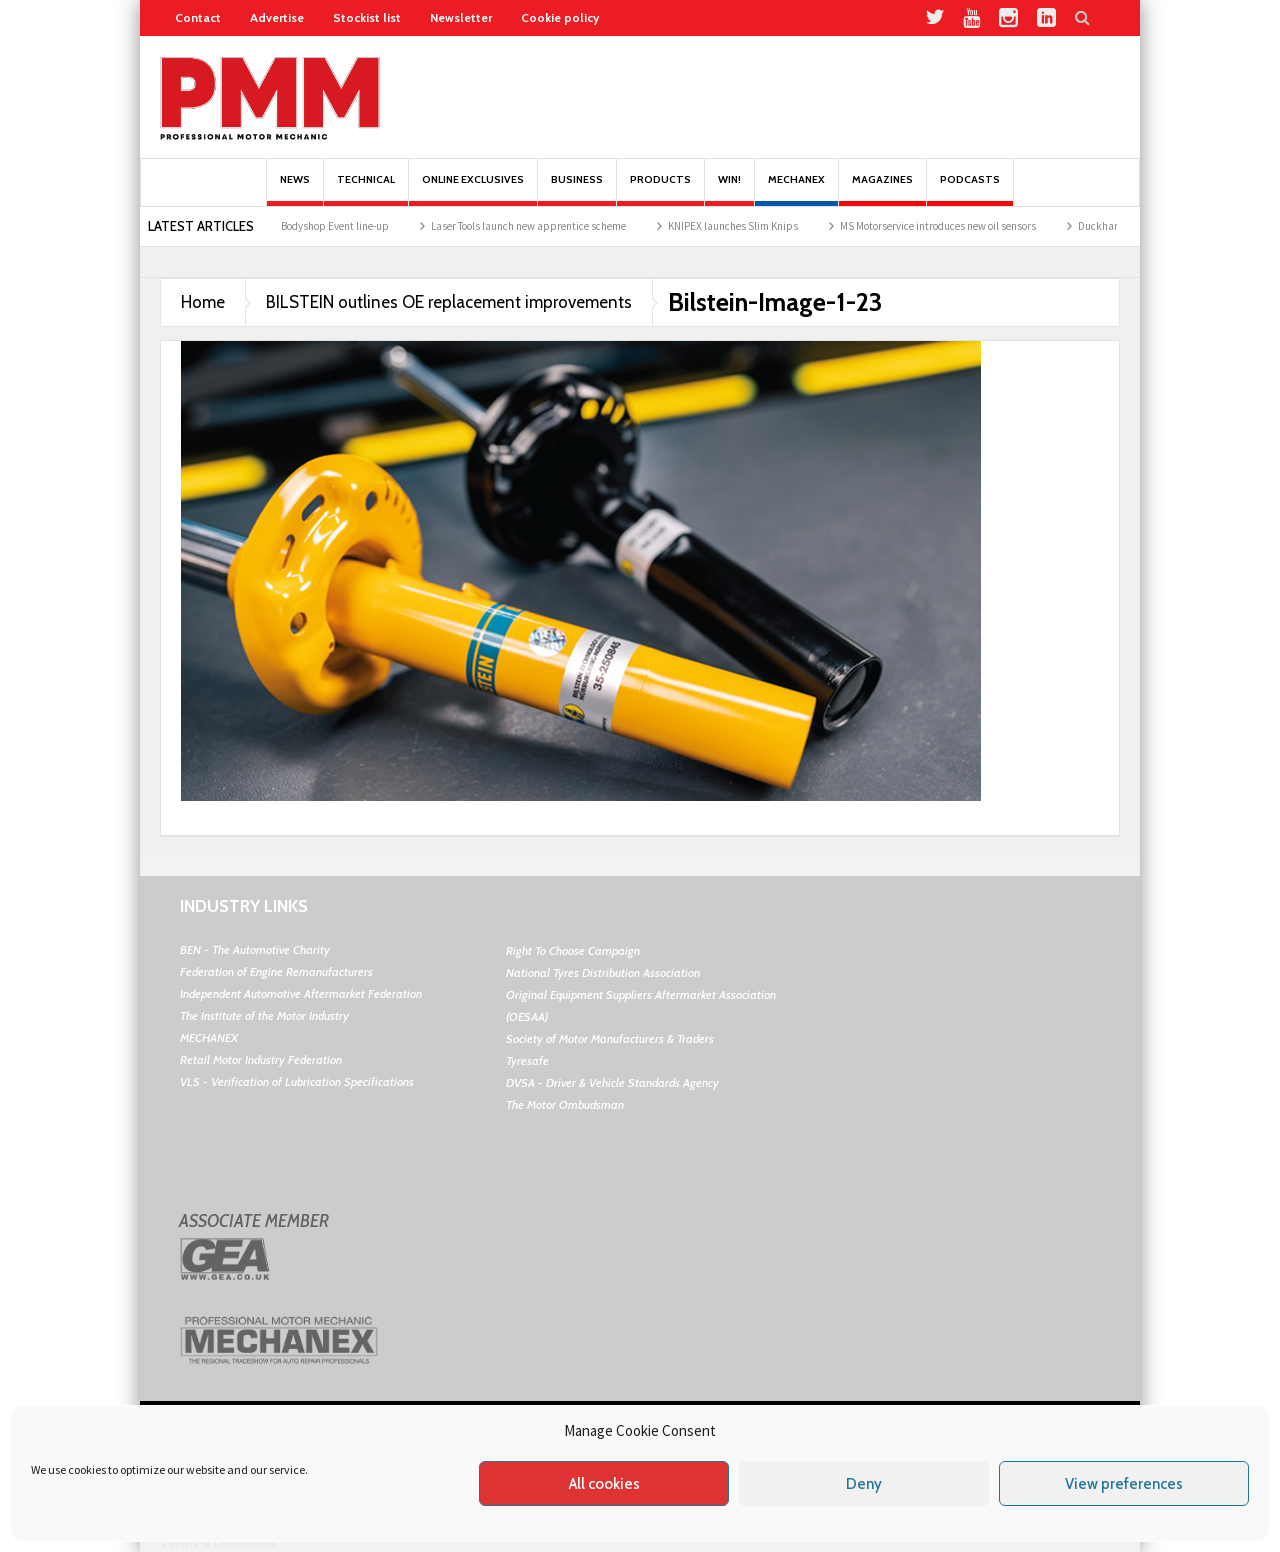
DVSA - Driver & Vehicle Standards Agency (612, 1082)
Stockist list (367, 17)
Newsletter (461, 17)
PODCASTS (970, 189)
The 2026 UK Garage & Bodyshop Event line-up (296, 226)
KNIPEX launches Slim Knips (744, 226)
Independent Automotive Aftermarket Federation (301, 993)
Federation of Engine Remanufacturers (276, 971)
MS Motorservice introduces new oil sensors (949, 226)
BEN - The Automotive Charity (255, 949)
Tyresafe (527, 1060)
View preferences (1124, 1484)
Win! (729, 189)
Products (660, 189)
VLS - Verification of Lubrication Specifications (297, 1081)
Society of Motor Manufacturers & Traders (610, 1038)
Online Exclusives (473, 189)
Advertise (277, 17)
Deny (864, 1484)
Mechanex (796, 189)
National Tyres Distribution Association (603, 972)
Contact (198, 17)
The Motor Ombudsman (565, 1104)
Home (203, 302)
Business (577, 189)
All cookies (604, 1484)
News (295, 189)
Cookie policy (560, 17)
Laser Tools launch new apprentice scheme (539, 226)
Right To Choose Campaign (573, 950)
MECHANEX (209, 1037)
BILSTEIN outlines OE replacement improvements (449, 302)
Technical (366, 189)
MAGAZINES (882, 189)
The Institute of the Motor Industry (264, 1015)
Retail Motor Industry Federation (261, 1059)
